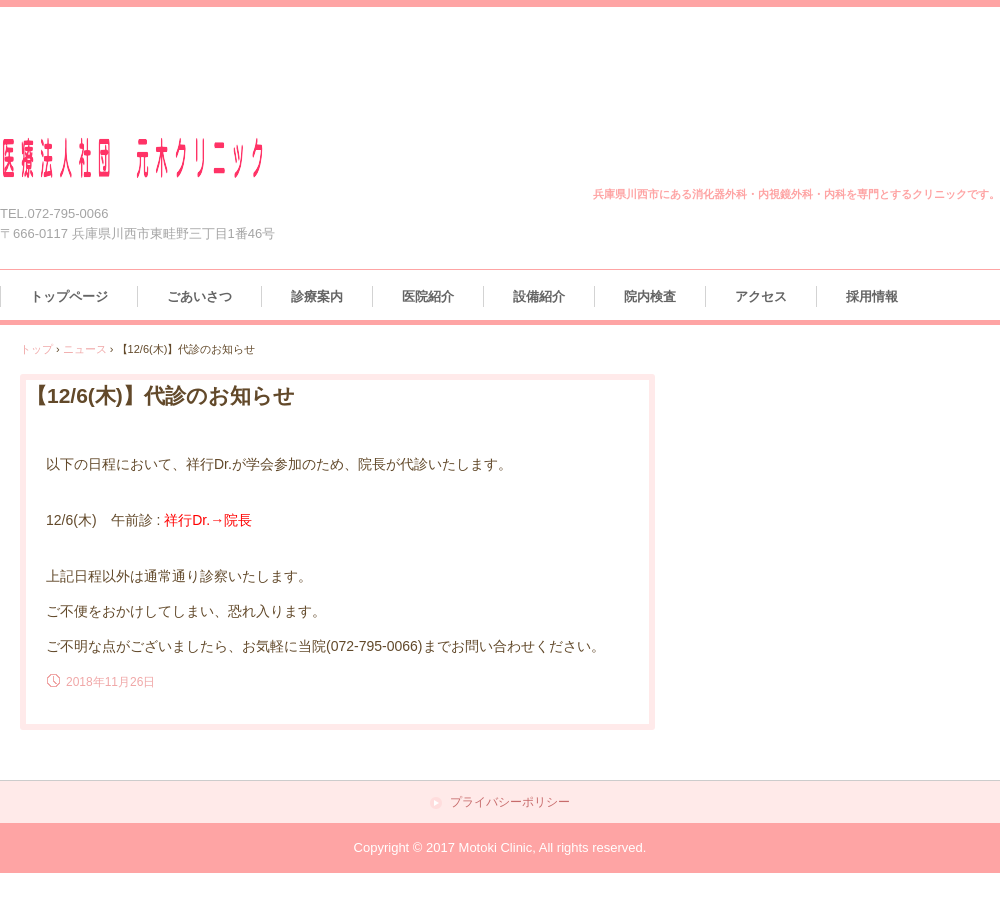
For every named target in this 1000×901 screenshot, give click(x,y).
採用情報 (872, 296)
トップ (36, 349)
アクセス (761, 296)
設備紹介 (539, 296)
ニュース (85, 349)
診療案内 (317, 296)
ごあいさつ (199, 296)
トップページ (69, 296)
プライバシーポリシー (510, 802)
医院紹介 (428, 296)
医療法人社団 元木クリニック (157, 158)
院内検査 (650, 296)
